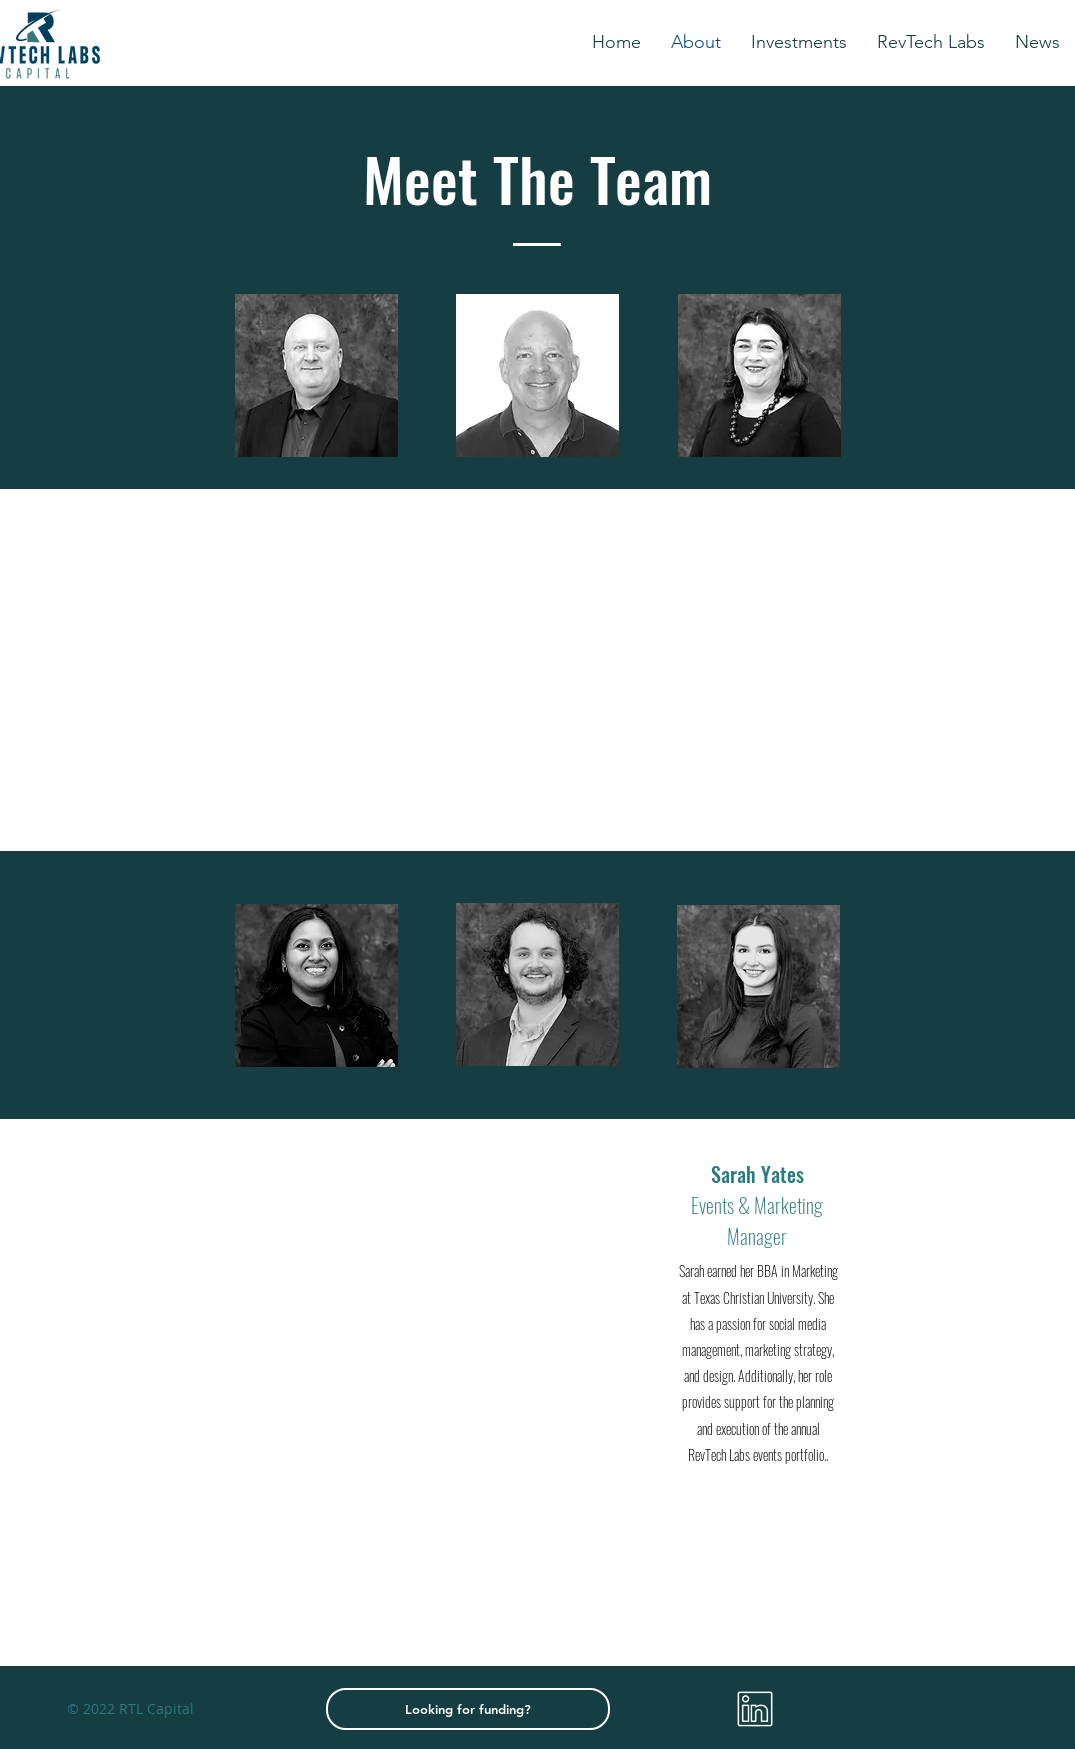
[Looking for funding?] (468, 1709)
